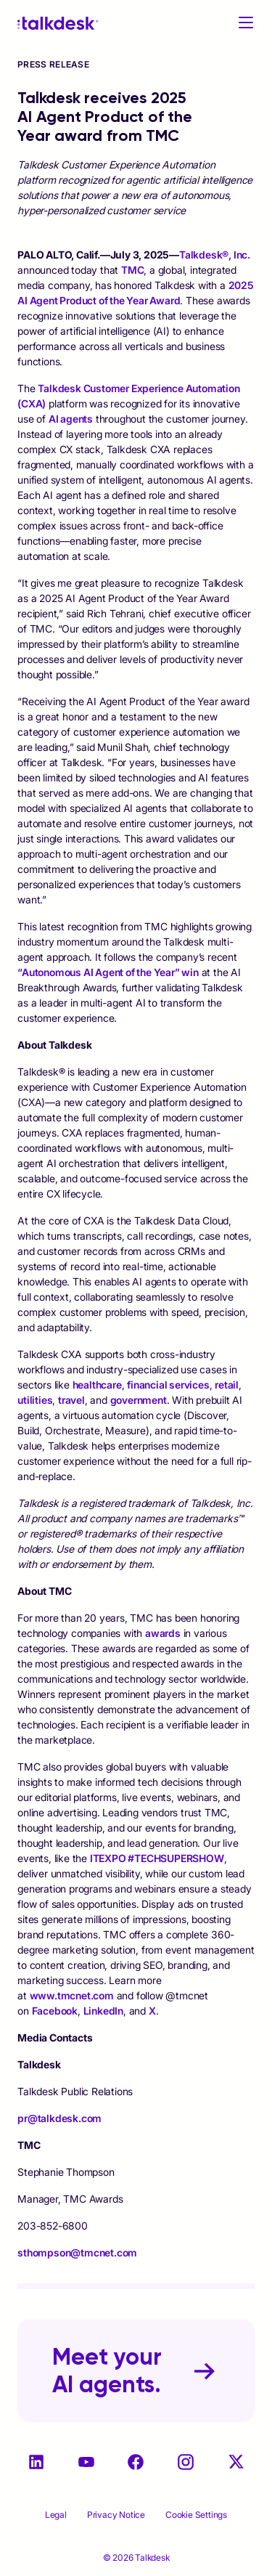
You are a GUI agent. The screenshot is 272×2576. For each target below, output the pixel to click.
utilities (34, 1400)
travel (71, 1400)
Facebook (55, 2010)
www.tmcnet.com (72, 1995)
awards (163, 1633)
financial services (168, 1384)
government (138, 1400)
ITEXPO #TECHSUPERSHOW (157, 1858)
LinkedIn (103, 2010)
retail (227, 1384)
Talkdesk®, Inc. (214, 254)
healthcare (97, 1384)
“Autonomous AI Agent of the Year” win (108, 972)
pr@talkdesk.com (59, 2118)
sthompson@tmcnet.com (77, 2252)
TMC (132, 270)
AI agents (71, 419)
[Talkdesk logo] (58, 23)
